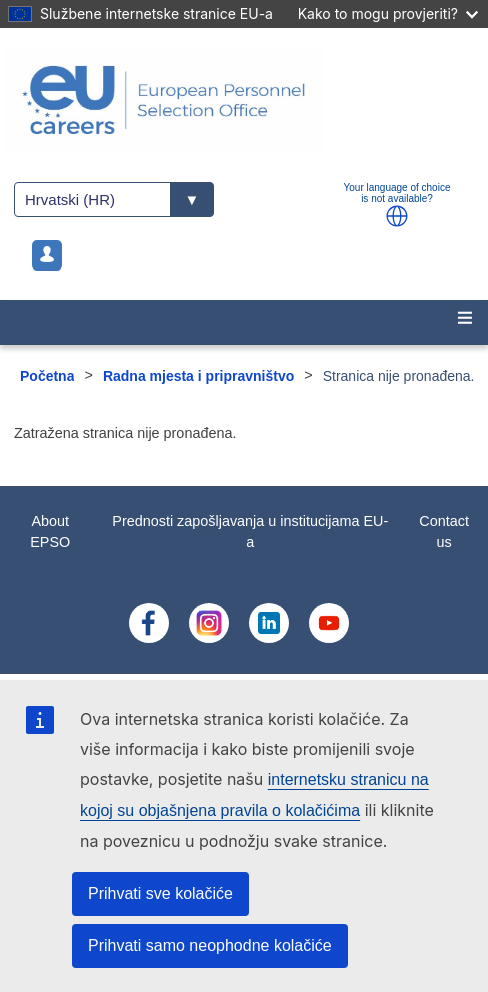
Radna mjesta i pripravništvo (198, 376)
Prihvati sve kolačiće (160, 893)
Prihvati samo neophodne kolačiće (210, 945)
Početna (47, 376)
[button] (397, 216)
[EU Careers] (244, 100)
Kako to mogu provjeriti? (388, 13)
